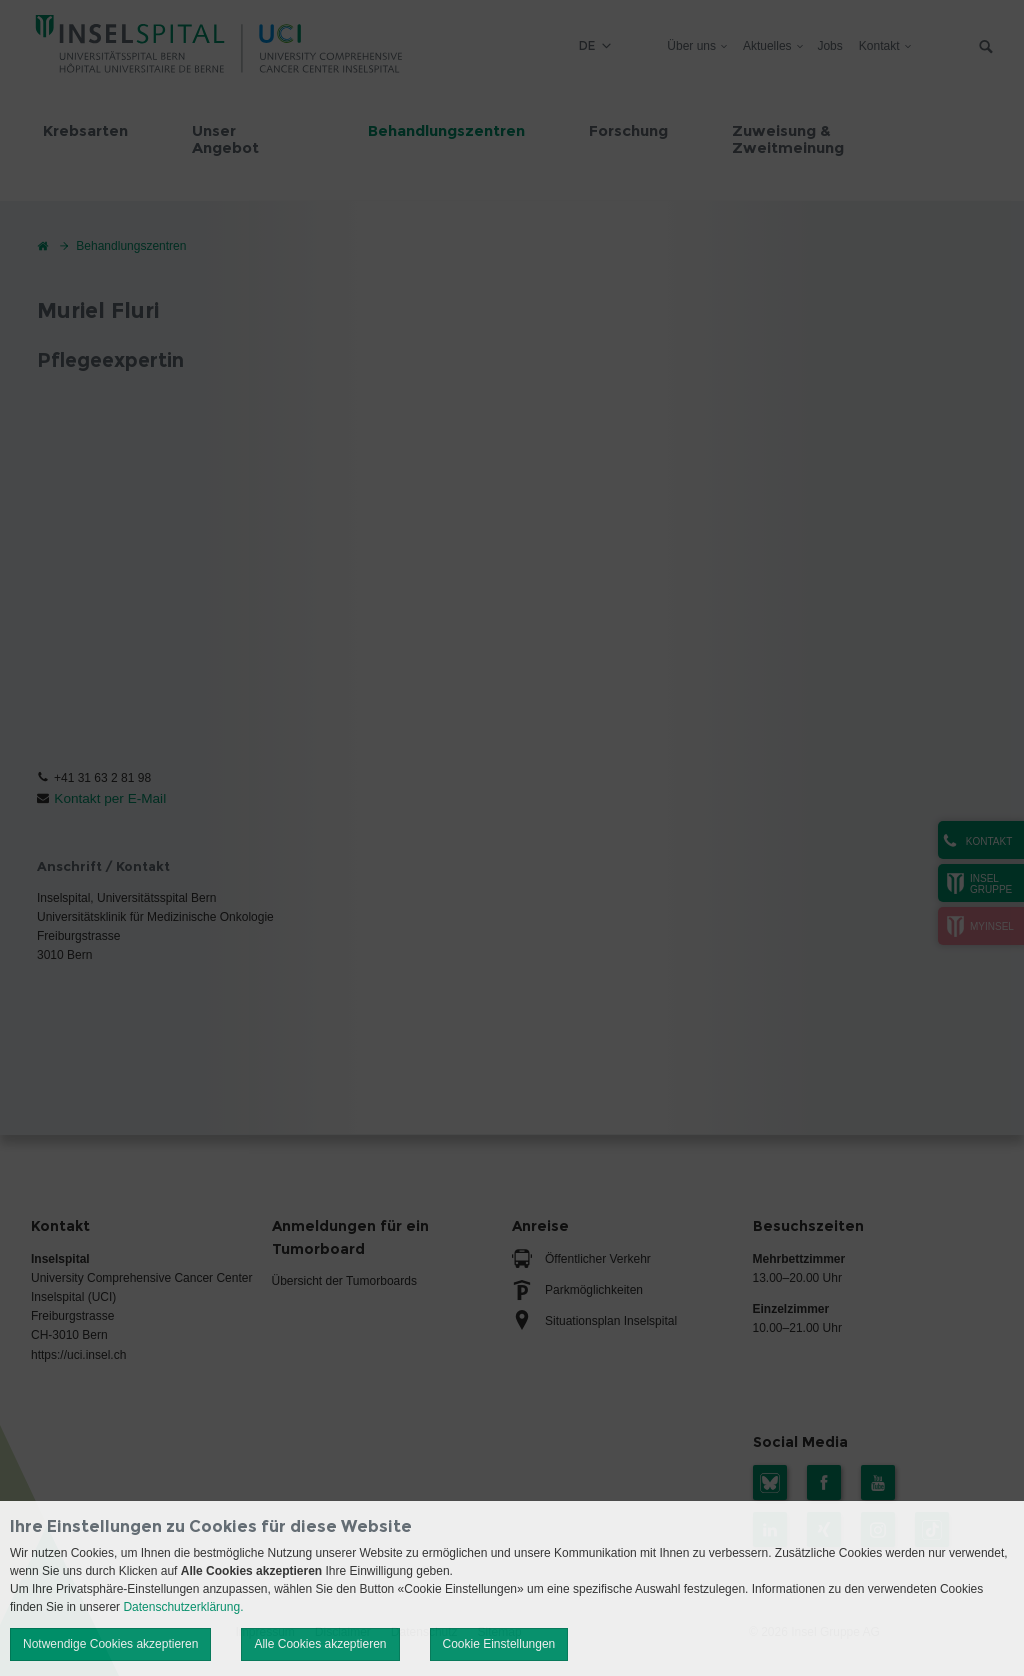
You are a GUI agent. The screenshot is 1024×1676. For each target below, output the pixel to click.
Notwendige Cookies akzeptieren (110, 1644)
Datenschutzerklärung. (183, 1607)
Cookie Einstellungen (499, 1644)
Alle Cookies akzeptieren (320, 1644)
